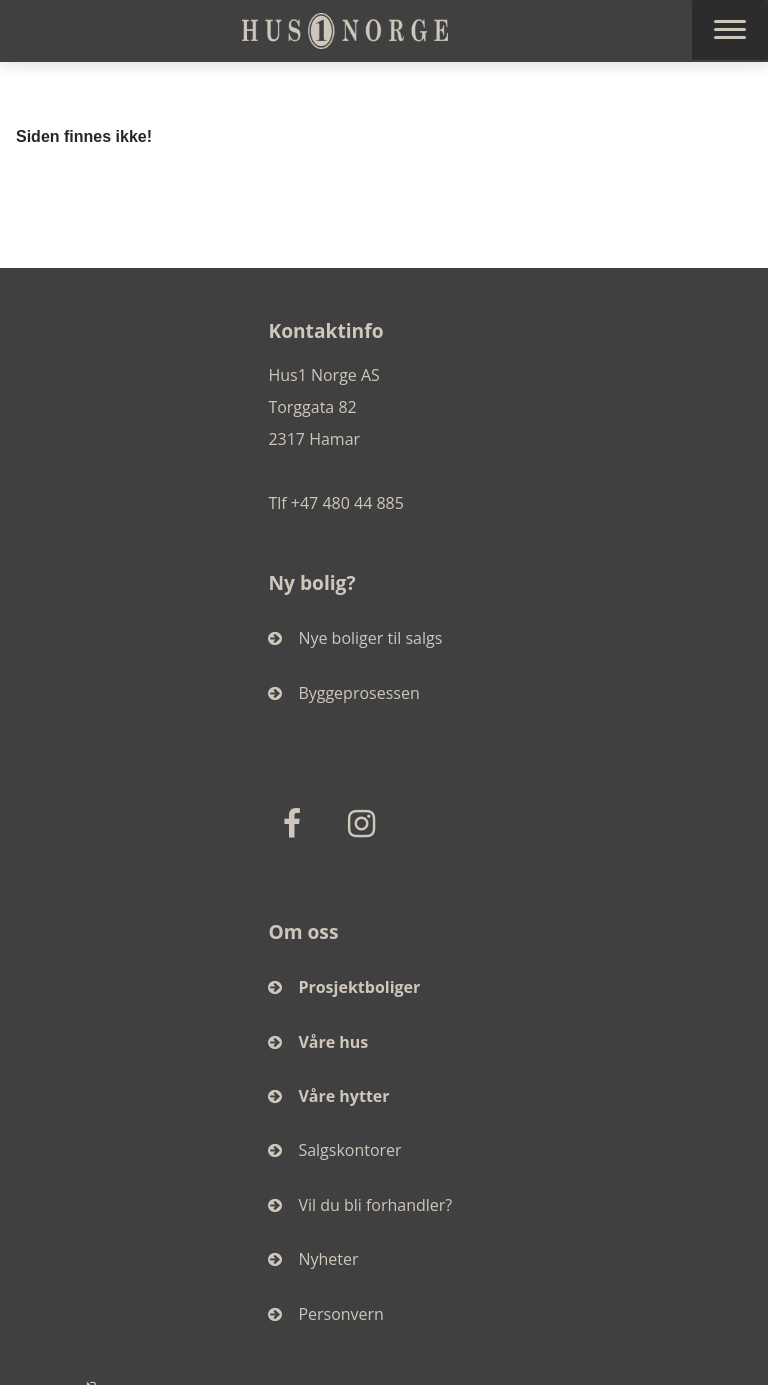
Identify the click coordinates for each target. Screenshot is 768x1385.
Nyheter (313, 1259)
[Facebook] (295, 823)
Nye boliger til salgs (355, 638)
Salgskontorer (334, 1150)
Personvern (326, 1314)
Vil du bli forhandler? (360, 1205)
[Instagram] (365, 823)
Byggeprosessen (343, 693)
